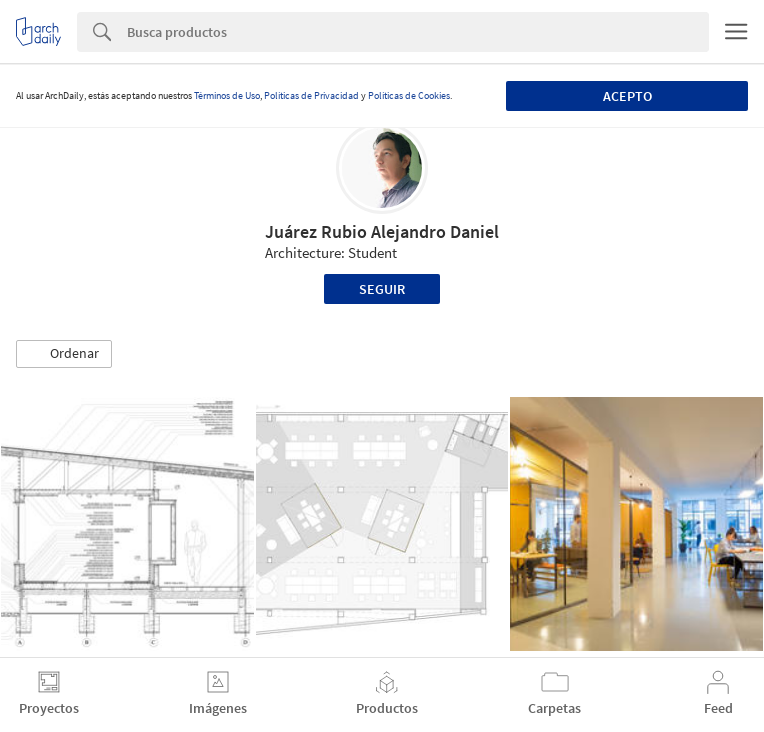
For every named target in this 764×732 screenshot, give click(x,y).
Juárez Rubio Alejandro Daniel (382, 231)
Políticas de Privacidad (311, 95)
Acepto (627, 96)
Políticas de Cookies (409, 95)
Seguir (382, 289)
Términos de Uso (227, 95)
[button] (64, 354)
